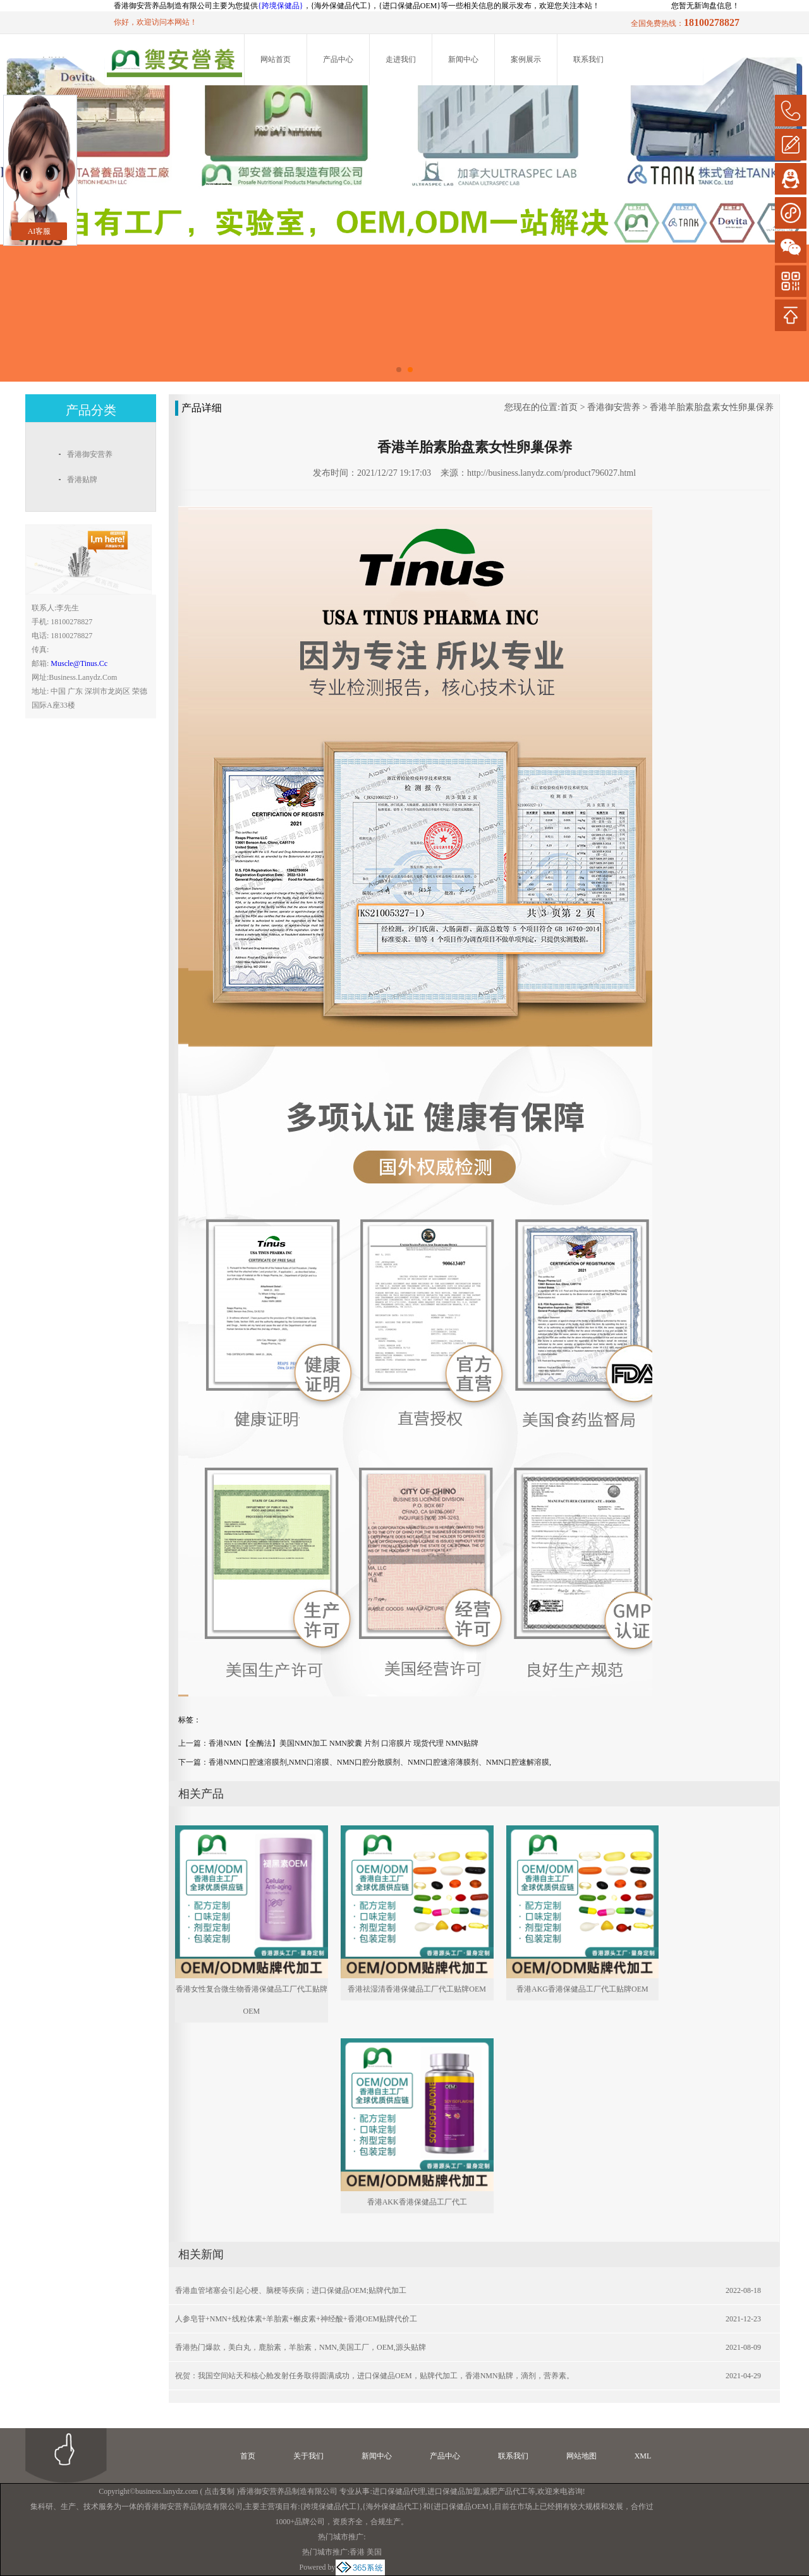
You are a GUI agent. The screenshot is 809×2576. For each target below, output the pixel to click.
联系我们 (588, 59)
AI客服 (39, 231)
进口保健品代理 (398, 2491)
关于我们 (308, 2456)
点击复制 (219, 2491)
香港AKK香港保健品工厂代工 (417, 2202)
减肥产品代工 (505, 2491)
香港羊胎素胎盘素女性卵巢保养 (712, 407)
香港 (357, 2552)
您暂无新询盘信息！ (705, 5)
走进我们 (401, 59)
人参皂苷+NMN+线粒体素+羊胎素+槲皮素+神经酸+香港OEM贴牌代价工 (296, 2318)
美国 (374, 2552)
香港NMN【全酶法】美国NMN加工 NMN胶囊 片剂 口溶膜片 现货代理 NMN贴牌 (343, 1743)
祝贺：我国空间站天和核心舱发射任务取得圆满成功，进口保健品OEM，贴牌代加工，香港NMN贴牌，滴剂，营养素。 (374, 2375)
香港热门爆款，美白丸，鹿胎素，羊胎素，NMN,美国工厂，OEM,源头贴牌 (300, 2347)
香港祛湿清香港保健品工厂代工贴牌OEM (417, 1989)
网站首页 (275, 59)
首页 (569, 407)
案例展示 (526, 59)
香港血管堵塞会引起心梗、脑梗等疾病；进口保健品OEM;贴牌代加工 (290, 2290)
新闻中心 (463, 59)
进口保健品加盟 (453, 2491)
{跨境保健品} (280, 5)
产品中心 (338, 59)
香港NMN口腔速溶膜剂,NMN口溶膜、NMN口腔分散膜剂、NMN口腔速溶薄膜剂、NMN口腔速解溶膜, (380, 1762)
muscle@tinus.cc (79, 663)
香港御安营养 (613, 407)
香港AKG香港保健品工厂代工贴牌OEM (582, 1989)
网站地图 (581, 2456)
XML (643, 2456)
